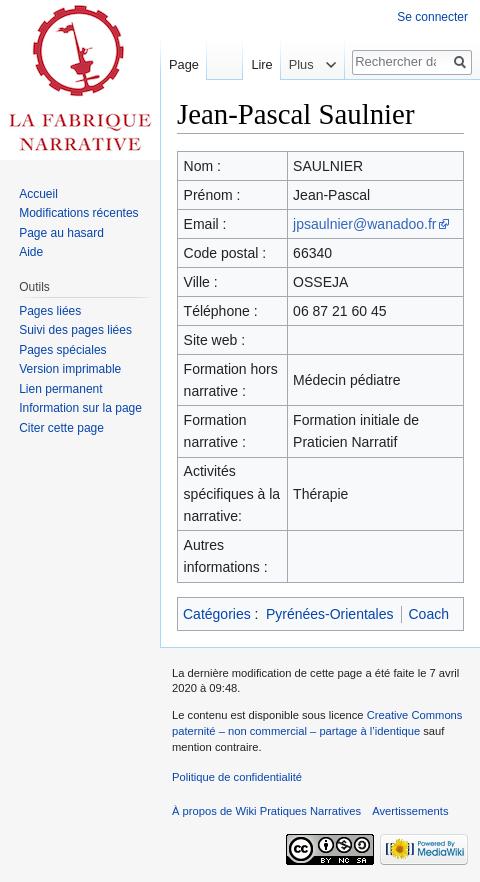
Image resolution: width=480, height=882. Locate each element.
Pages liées (50, 311)
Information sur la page (80, 408)
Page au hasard (61, 233)
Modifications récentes (78, 213)
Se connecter (432, 17)
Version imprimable (70, 369)
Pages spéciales (62, 350)
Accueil (38, 194)
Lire (256, 64)
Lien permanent (60, 389)
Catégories (217, 614)
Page (184, 64)
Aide (31, 252)
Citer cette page (61, 428)
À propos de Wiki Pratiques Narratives (266, 811)
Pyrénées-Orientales (330, 614)
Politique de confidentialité (237, 777)
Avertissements (410, 811)
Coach (429, 614)
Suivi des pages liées (75, 330)
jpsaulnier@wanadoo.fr (364, 224)
